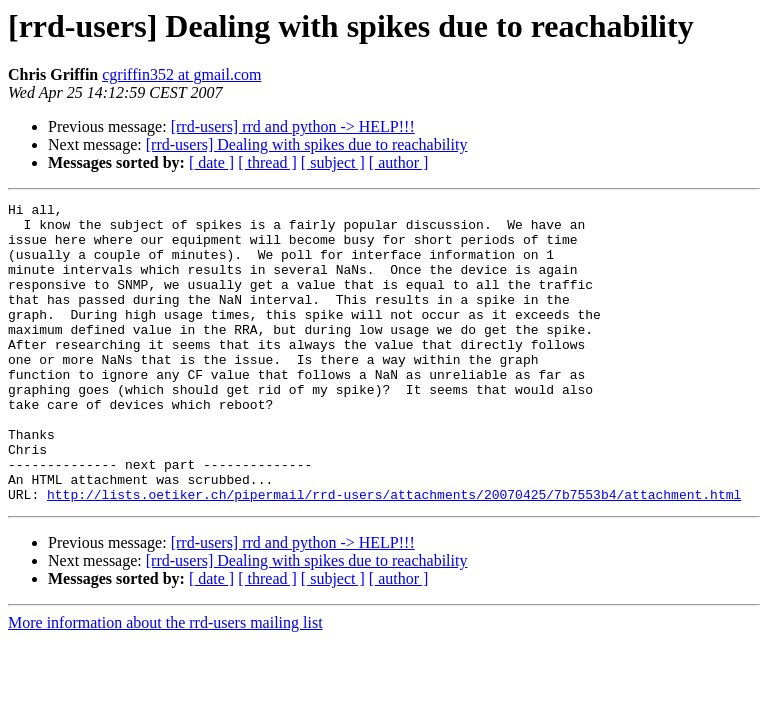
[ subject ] (333, 162)
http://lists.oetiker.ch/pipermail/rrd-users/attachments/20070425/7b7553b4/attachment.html (394, 554)
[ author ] (399, 162)
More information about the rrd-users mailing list (165, 682)
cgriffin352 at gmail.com (181, 74)
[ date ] (211, 162)
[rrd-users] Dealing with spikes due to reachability (307, 144)
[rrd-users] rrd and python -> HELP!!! (293, 126)
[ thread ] (267, 162)
